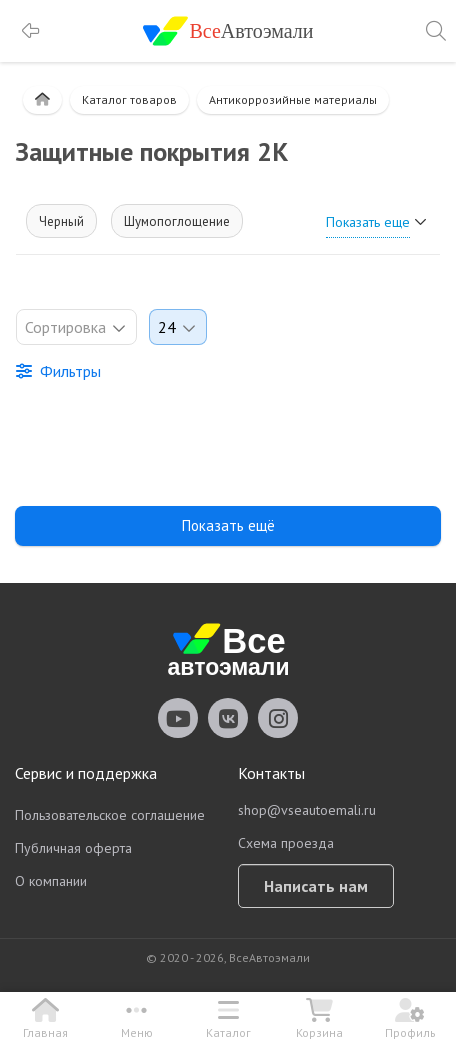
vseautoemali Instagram (278, 718)
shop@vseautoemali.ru (307, 810)
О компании (51, 881)
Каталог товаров (129, 99)
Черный (61, 221)
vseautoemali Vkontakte (228, 718)
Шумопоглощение (177, 221)
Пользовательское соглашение (110, 815)
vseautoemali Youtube (178, 718)
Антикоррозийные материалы (293, 99)
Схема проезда (286, 843)
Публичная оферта (73, 848)
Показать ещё (228, 525)
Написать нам (316, 886)
